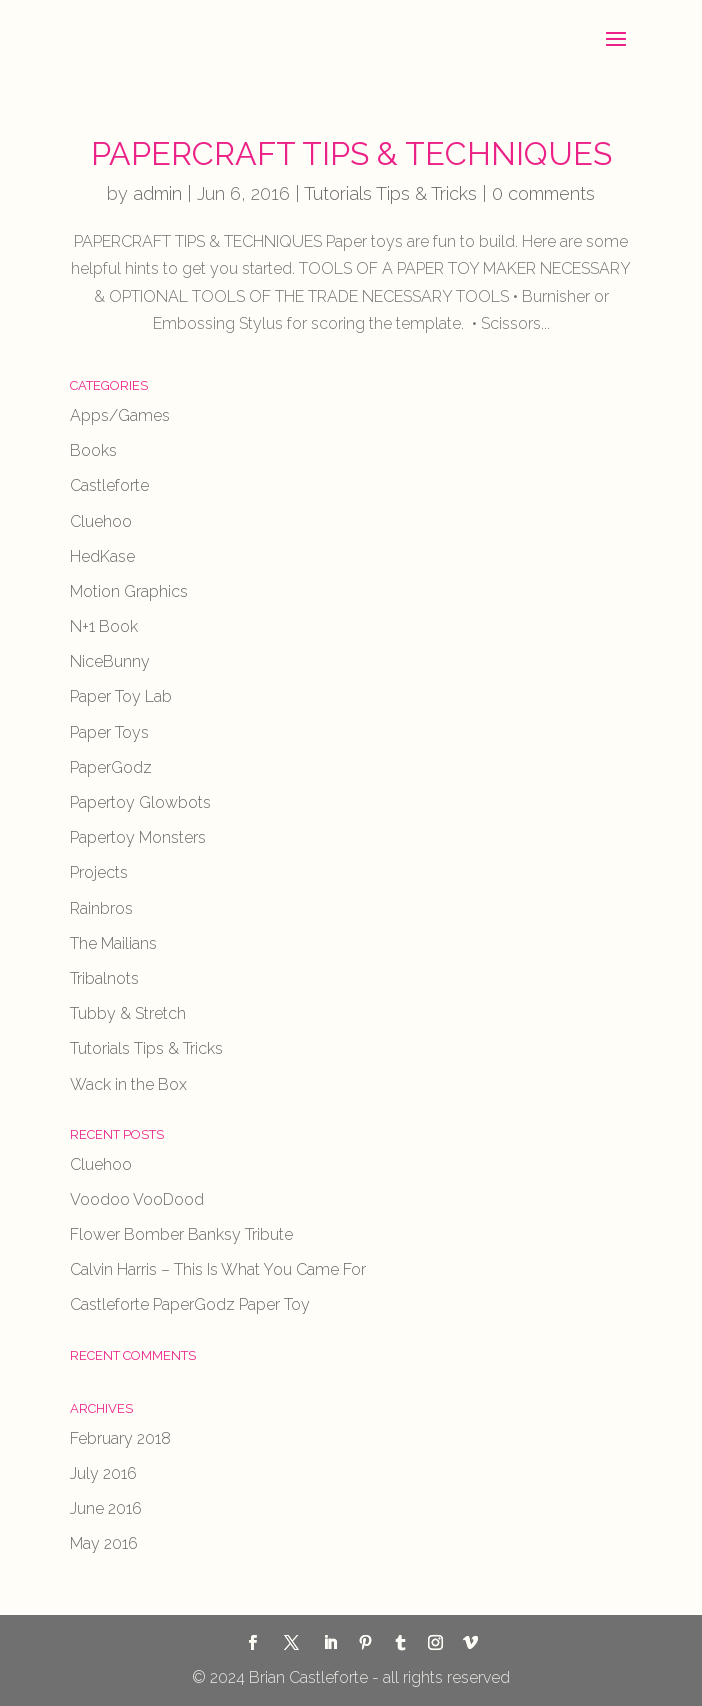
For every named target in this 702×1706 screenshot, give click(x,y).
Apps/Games (120, 415)
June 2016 (106, 1508)
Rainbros (101, 908)
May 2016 (104, 1543)
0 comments (543, 193)
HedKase (102, 556)
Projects (99, 872)
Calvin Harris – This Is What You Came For (218, 1269)
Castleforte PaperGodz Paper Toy (190, 1304)
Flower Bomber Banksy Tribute (181, 1234)
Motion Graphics (129, 591)
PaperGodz (111, 767)
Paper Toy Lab (121, 696)
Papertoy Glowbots (140, 802)
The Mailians (113, 943)
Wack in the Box (128, 1084)
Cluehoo (101, 521)
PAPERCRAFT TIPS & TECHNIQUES (351, 153)
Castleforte (109, 485)
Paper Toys (109, 732)
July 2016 (103, 1473)
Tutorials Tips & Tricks (390, 193)
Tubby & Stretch (128, 1013)
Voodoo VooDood (137, 1199)
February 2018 (120, 1438)
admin (157, 193)
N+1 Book (104, 626)
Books (93, 450)
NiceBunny (110, 661)
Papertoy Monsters (138, 837)
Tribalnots (104, 978)
